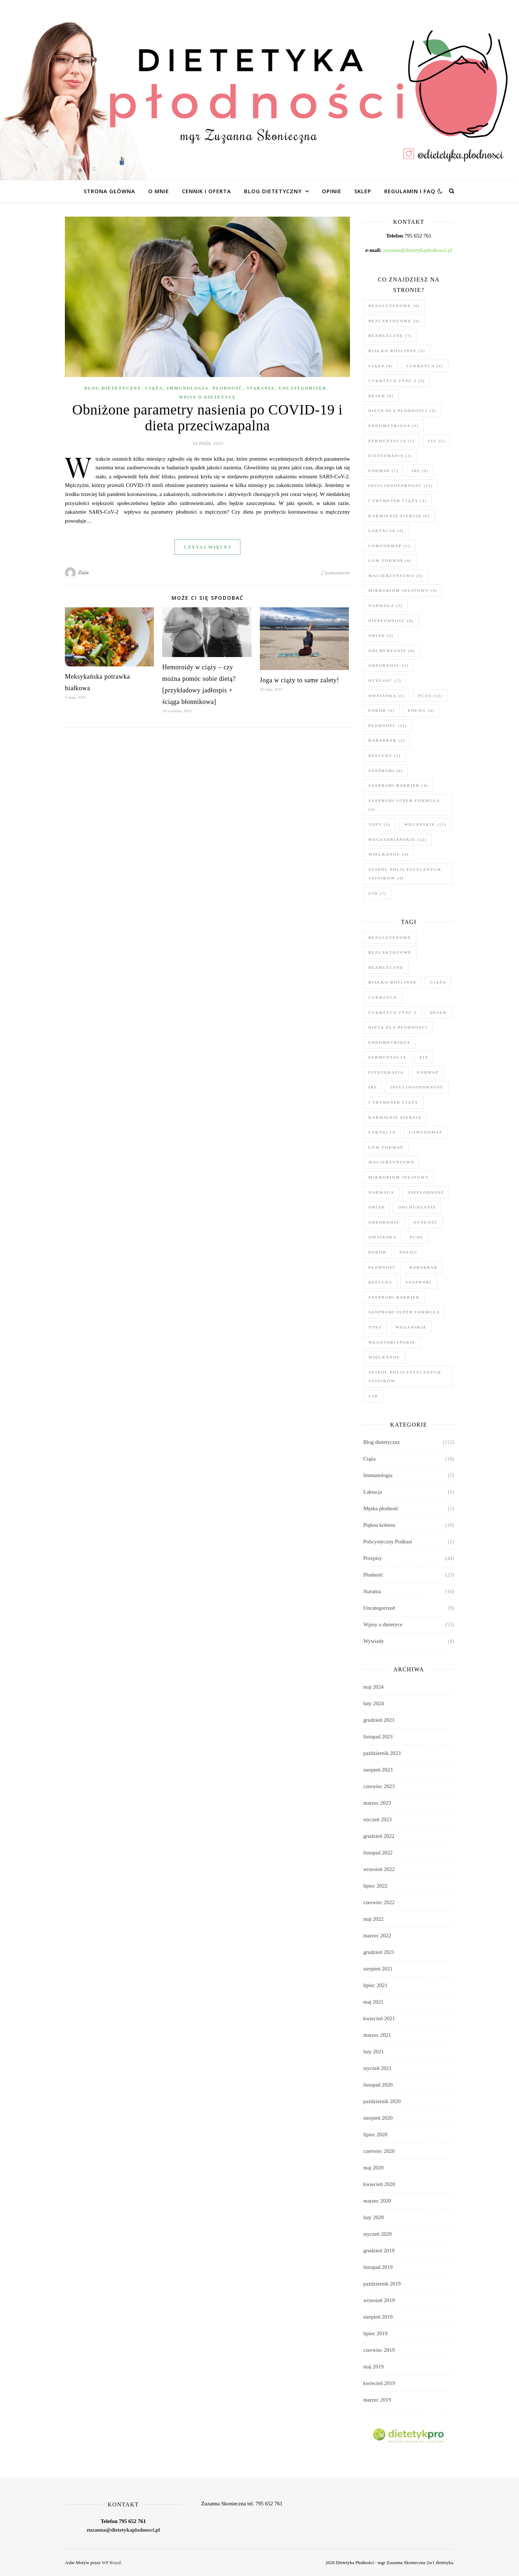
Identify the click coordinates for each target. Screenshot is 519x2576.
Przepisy (372, 1558)
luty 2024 (373, 1703)
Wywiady (373, 1641)
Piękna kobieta (379, 1525)
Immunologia (188, 388)
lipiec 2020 (375, 2134)
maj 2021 (373, 2002)
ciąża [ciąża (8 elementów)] (380, 366)
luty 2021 (373, 2051)
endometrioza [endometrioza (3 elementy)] (393, 426)
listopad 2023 (377, 1736)
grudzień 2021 (378, 1952)
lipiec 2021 (375, 1985)
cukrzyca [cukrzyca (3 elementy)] (424, 366)
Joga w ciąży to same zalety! (299, 680)
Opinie (331, 191)
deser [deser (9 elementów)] (381, 396)
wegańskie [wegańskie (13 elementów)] (425, 824)
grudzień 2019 (378, 2250)
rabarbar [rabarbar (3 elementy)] (386, 740)
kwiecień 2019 (379, 2383)
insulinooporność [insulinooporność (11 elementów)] (400, 485)
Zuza (83, 572)
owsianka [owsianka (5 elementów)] (386, 695)
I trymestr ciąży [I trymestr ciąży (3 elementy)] (397, 500)
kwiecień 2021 (379, 2018)
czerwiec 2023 (379, 1786)
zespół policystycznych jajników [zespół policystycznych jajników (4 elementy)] (404, 874)
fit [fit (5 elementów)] (436, 441)
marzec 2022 (377, 1935)
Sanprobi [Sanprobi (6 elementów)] (385, 770)
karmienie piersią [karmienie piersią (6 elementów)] (399, 516)
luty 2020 (373, 2217)
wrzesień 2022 (379, 1869)
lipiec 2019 (375, 2333)
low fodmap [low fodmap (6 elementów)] (390, 560)
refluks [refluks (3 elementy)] (384, 755)
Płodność (228, 388)
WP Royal (111, 2562)
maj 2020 (373, 2168)
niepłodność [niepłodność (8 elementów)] (391, 620)
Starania (261, 388)
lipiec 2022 (375, 1886)
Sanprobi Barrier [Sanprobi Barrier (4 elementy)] (398, 785)
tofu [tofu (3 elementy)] (379, 824)
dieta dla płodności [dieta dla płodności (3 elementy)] (402, 410)
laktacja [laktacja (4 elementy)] (386, 530)
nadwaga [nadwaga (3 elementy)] (385, 605)
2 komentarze (335, 573)
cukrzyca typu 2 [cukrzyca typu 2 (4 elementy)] (396, 380)
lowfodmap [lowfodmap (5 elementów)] (389, 546)
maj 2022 (373, 1919)
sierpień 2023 (377, 1770)
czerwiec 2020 (379, 2151)
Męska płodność (381, 1508)
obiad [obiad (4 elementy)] (381, 635)
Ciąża (154, 388)
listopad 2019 (377, 2267)
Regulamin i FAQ (409, 191)
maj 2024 (373, 1687)
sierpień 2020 (377, 2118)
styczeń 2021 (377, 2068)
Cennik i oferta (206, 191)
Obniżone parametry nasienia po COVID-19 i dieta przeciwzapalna (207, 418)
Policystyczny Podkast (387, 1541)
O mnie (158, 191)
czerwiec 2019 (379, 2350)
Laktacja (372, 1492)
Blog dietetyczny (273, 191)
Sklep (362, 191)
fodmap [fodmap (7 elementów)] (383, 471)
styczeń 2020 (377, 2234)
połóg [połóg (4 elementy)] (421, 710)
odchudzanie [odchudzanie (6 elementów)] (391, 650)
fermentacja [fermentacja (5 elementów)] (391, 441)
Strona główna (109, 191)
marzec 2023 (377, 1803)
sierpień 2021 (377, 1969)
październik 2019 (382, 2284)
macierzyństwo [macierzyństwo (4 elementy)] (395, 575)
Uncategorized (302, 388)
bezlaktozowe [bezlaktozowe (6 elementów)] (394, 321)
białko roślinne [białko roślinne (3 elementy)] (396, 351)
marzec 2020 (377, 2201)
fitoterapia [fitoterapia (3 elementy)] (390, 455)
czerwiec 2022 (379, 1902)
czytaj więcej (207, 547)
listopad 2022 (377, 1852)
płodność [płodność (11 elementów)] (387, 725)
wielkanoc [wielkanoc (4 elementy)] (388, 854)
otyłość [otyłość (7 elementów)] (384, 680)
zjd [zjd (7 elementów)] (377, 893)
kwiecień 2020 (379, 2184)
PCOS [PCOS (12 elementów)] (430, 695)
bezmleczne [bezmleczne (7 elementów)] (390, 335)
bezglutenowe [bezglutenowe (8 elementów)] (394, 305)
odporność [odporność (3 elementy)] (388, 665)
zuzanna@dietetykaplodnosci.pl (417, 250)
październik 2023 (382, 1753)
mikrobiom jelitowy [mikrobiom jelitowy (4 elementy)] (402, 590)
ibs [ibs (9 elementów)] (420, 471)
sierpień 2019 (377, 2317)
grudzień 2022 (378, 1836)
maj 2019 (373, 2366)
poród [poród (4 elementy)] (381, 710)
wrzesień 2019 (379, 2300)
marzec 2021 (377, 2035)
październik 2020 (382, 2101)
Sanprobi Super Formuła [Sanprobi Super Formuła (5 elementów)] (404, 805)
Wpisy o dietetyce (207, 397)
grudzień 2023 (378, 1720)
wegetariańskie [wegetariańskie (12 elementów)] (397, 839)
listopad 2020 (377, 2085)
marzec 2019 (377, 2400)
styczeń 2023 (377, 1819)
